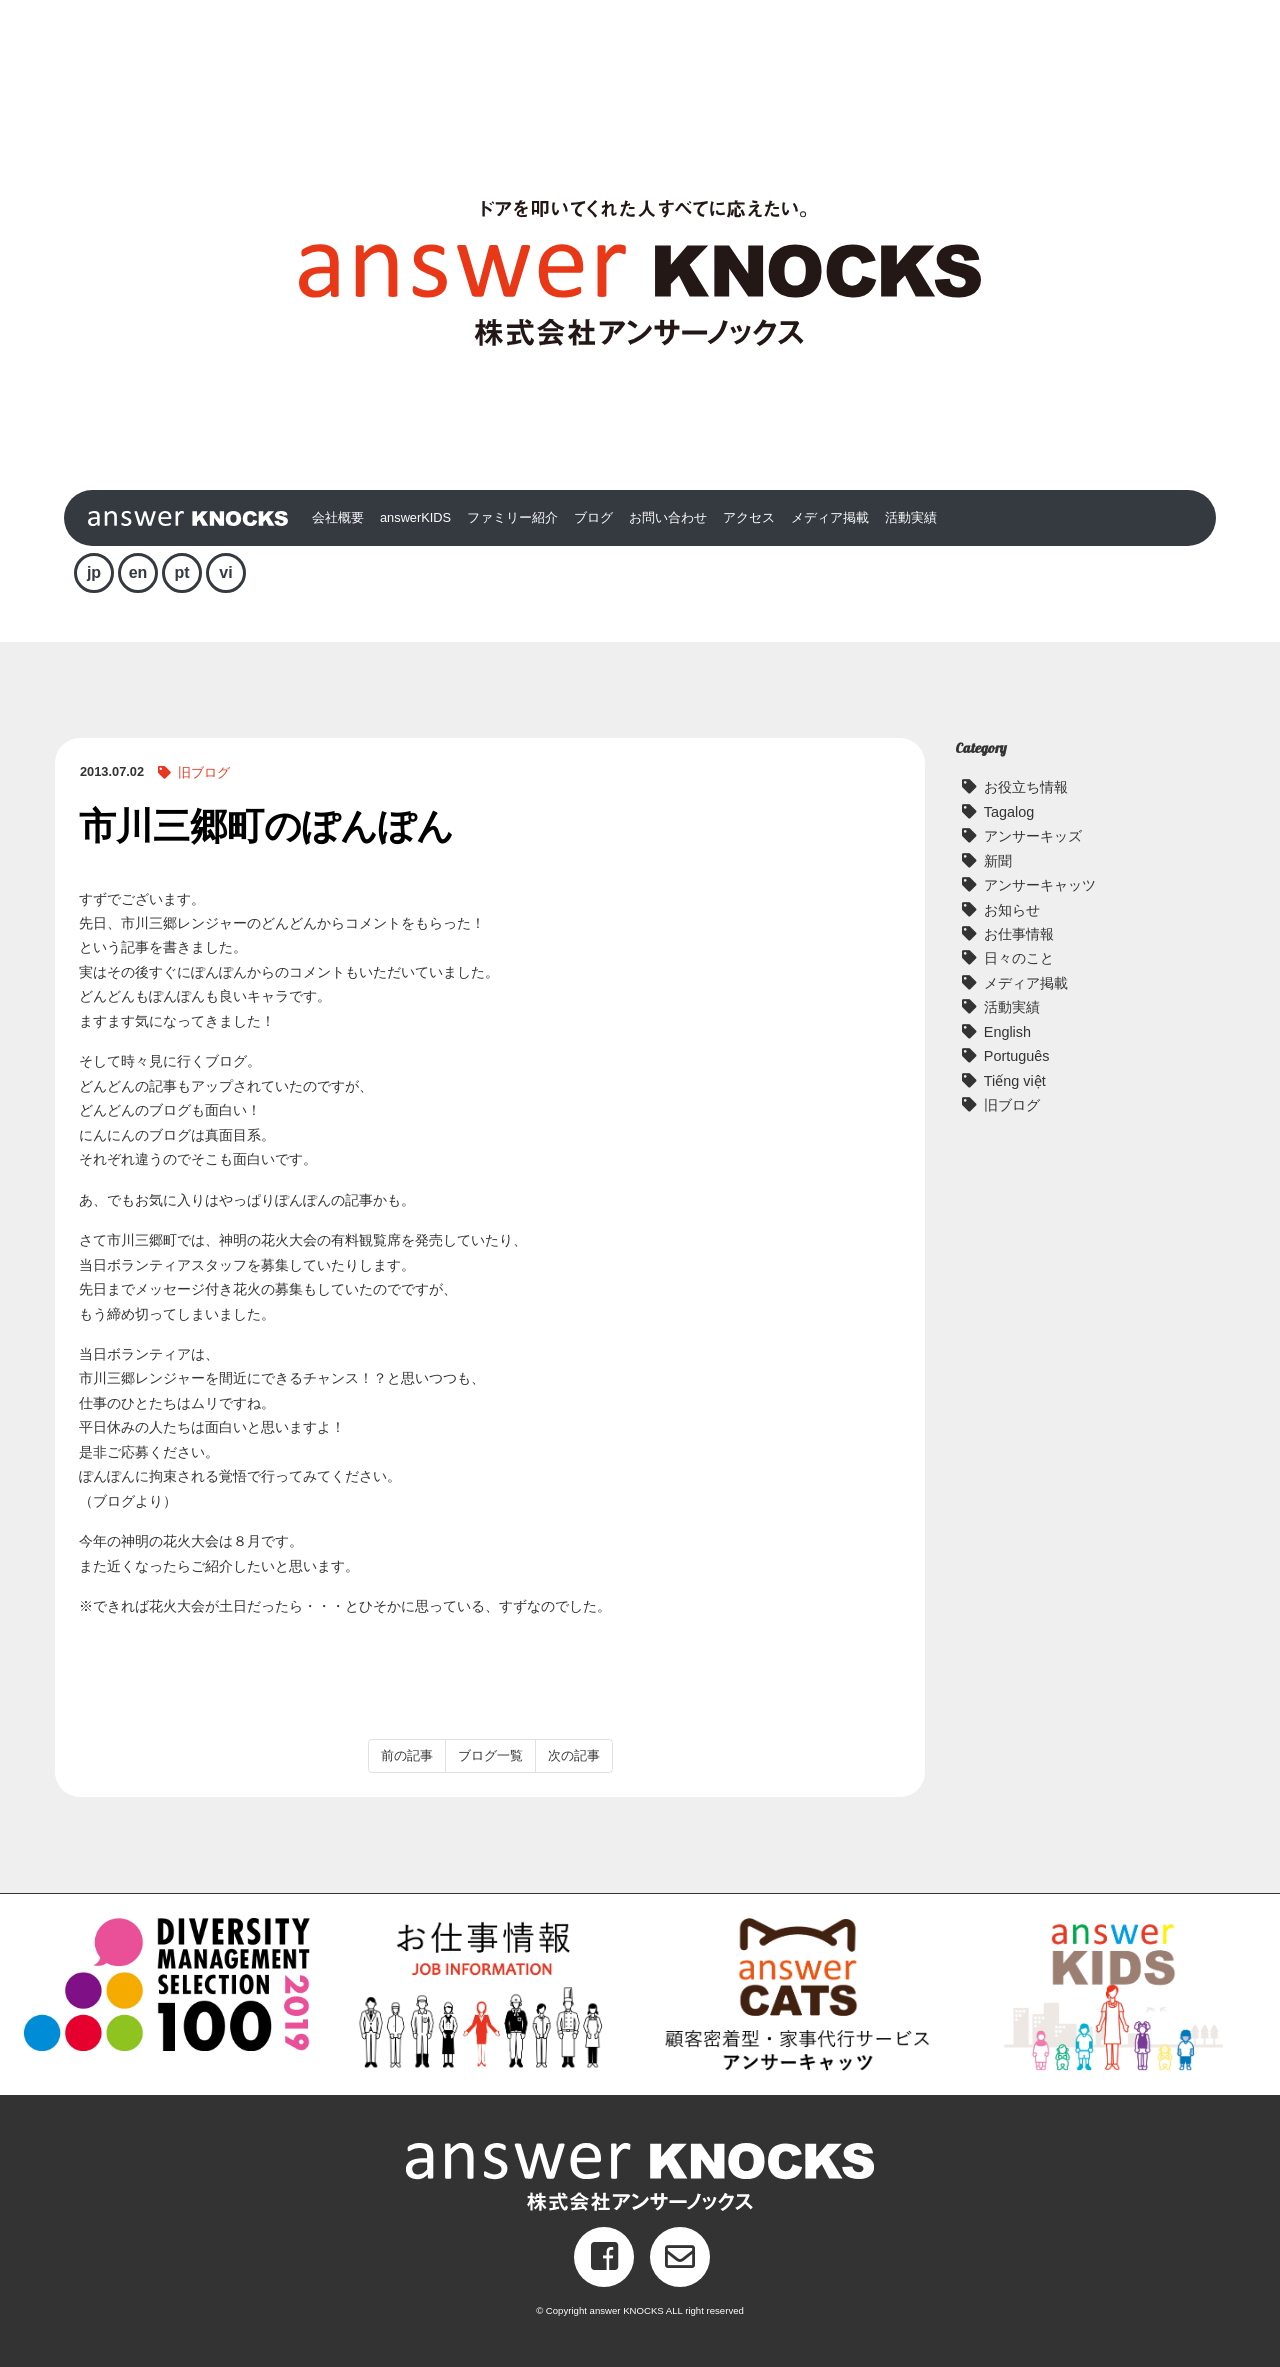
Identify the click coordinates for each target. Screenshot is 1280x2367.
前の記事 (407, 1755)
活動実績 (911, 517)
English (1007, 1032)
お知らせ (1012, 910)
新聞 (998, 861)
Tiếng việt (1015, 1081)
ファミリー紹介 (512, 517)
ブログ (593, 517)
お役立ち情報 (1026, 787)
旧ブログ (204, 772)
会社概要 (338, 517)
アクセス (749, 517)
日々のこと (1019, 958)
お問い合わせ (668, 517)
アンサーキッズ (1033, 836)
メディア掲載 (830, 517)
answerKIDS (415, 517)
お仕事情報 (1019, 934)
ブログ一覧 (490, 1755)
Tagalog (1009, 812)
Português (1017, 1056)
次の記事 (574, 1755)
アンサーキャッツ (1040, 885)
